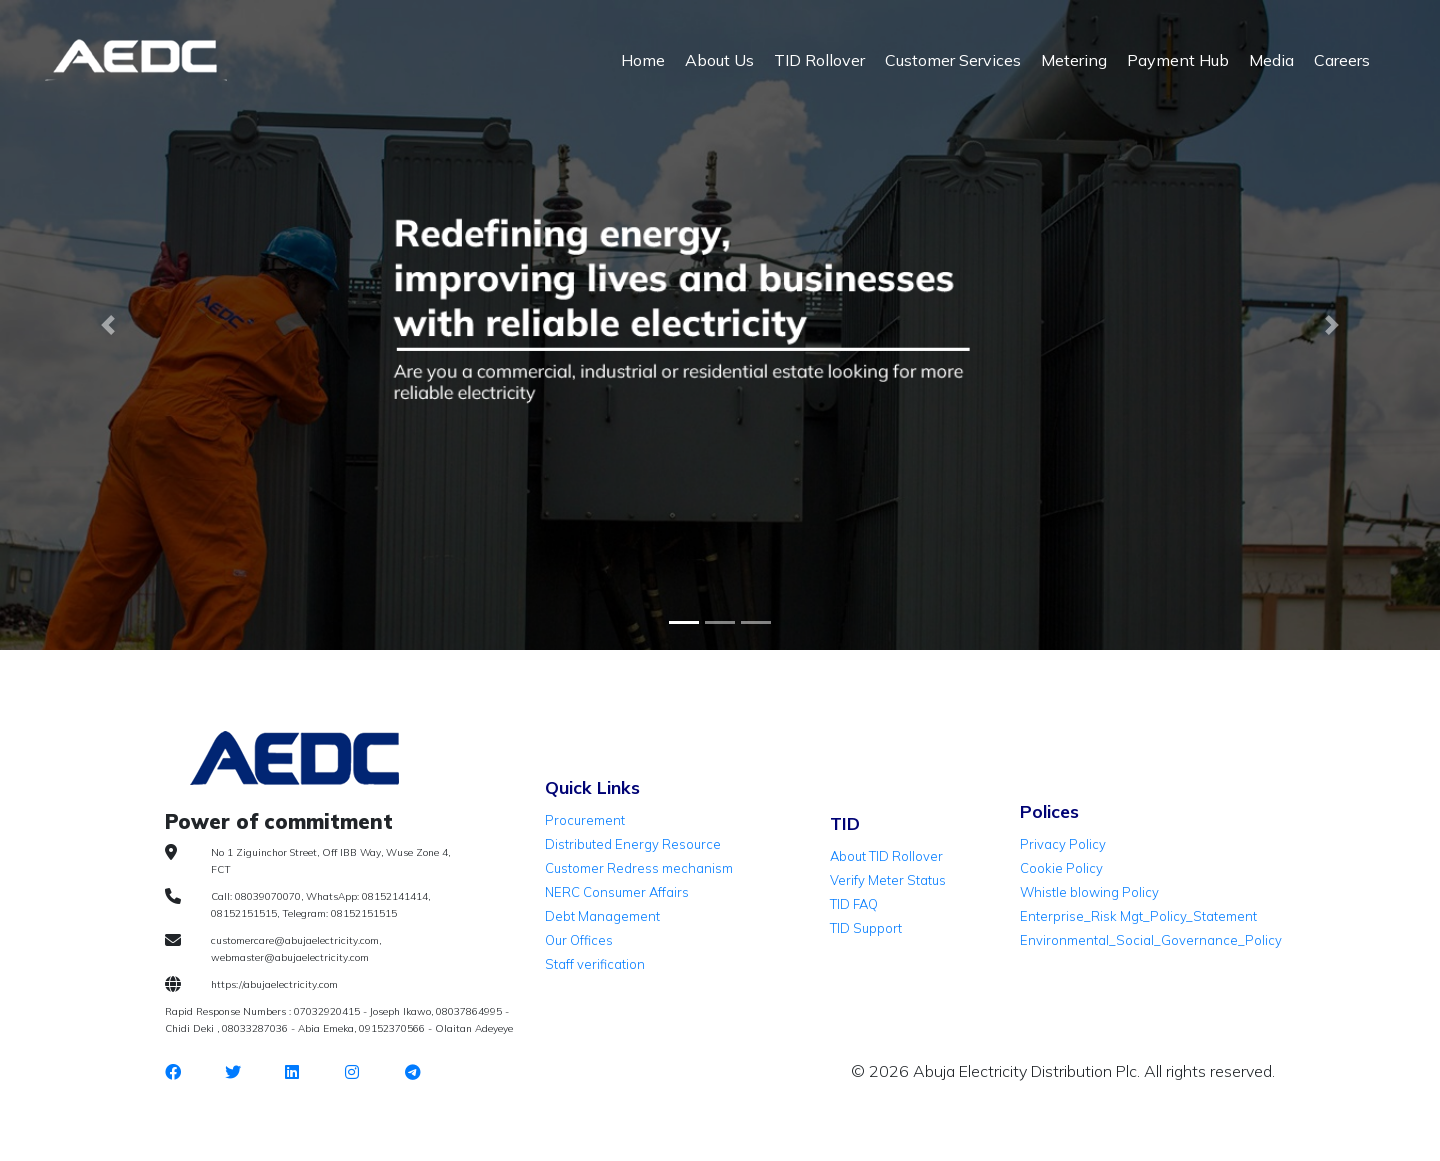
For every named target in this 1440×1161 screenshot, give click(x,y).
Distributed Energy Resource (633, 844)
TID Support (866, 928)
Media (1271, 60)
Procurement (585, 820)
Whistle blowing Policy (1089, 892)
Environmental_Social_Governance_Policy (1151, 940)
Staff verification (595, 964)
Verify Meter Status (888, 880)
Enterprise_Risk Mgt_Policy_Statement (1138, 916)
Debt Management (602, 916)
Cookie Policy (1061, 868)
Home (643, 60)
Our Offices (579, 940)
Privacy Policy (1063, 844)
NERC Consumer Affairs (617, 892)
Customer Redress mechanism (639, 868)
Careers (1342, 60)
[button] (108, 325)
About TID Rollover (886, 856)
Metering (1074, 60)
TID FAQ (854, 904)
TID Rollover (819, 60)
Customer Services (953, 60)
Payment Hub (1178, 60)
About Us (719, 60)
